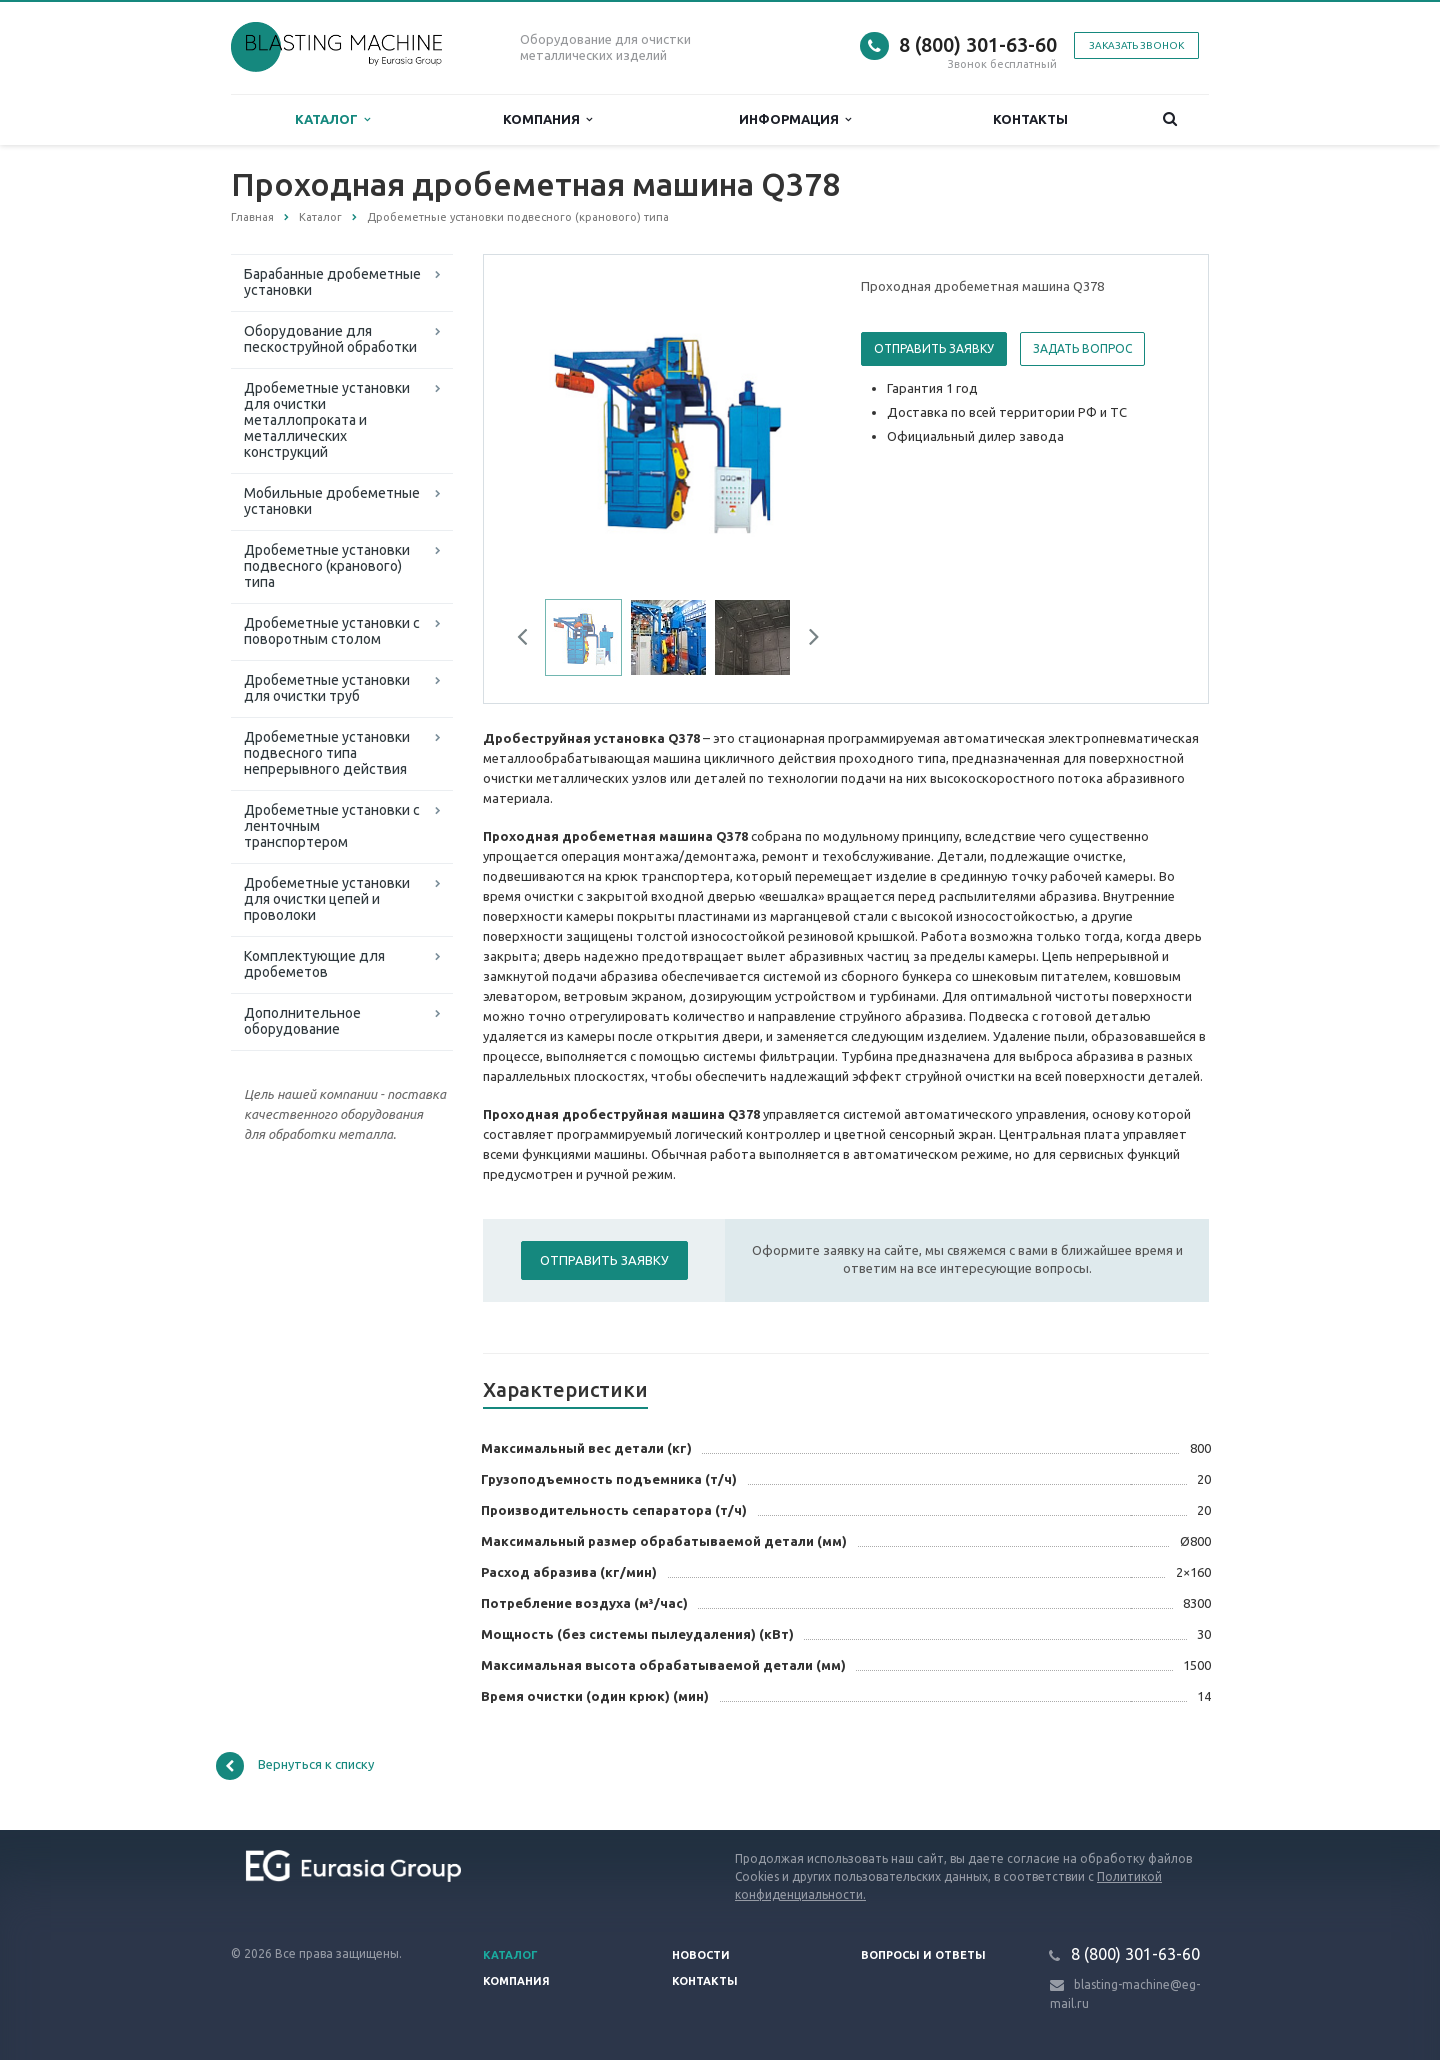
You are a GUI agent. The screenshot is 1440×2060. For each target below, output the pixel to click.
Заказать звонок (1136, 45)
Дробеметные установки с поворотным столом (332, 631)
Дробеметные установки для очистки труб (327, 688)
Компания (547, 119)
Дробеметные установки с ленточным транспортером (332, 826)
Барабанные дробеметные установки (332, 282)
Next (807, 640)
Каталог (332, 119)
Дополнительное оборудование (302, 1021)
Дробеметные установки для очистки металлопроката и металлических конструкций (327, 420)
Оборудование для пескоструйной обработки (330, 339)
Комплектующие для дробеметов (314, 964)
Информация (795, 119)
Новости (701, 1955)
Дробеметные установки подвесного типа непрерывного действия (327, 753)
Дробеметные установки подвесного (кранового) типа (327, 566)
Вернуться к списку (295, 1766)
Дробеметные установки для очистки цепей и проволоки (327, 899)
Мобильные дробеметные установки (332, 501)
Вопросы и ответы (923, 1955)
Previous (530, 640)
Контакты (1030, 119)
